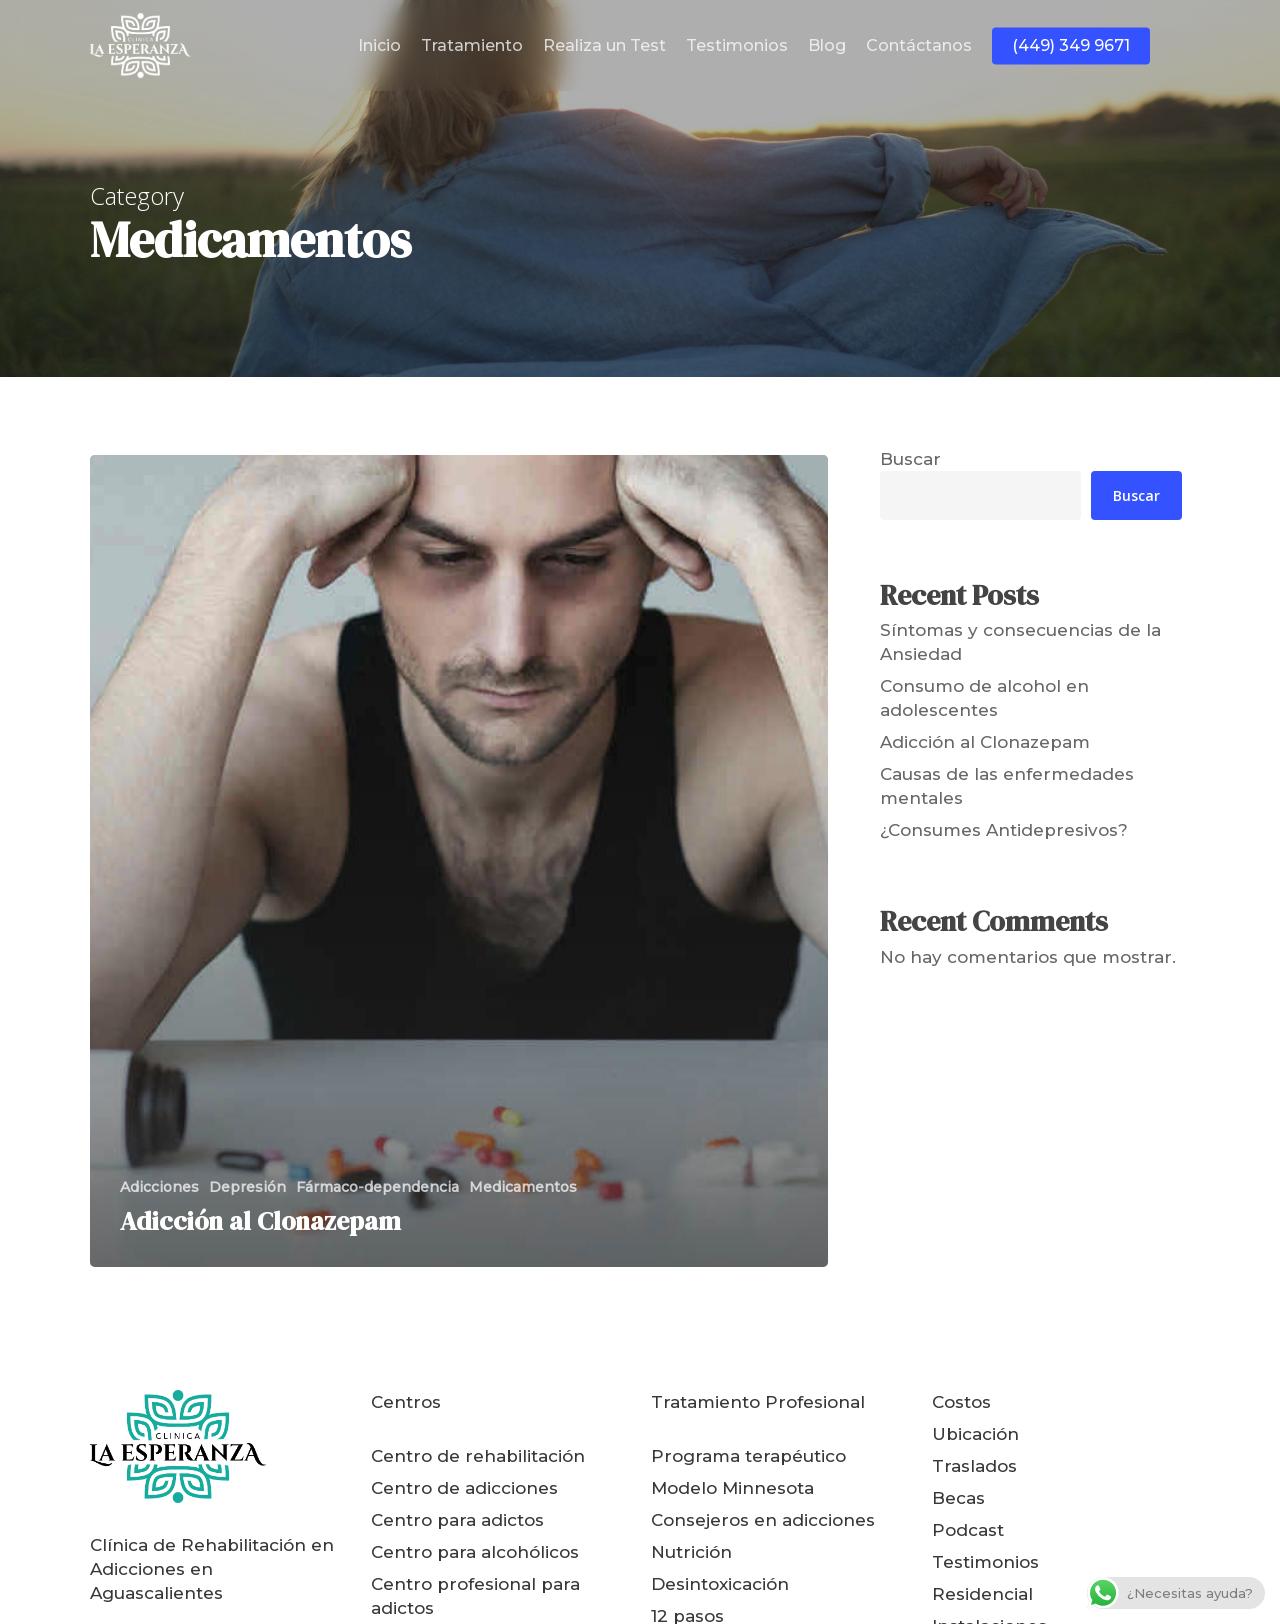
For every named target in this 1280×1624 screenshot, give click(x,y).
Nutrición (691, 1552)
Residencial (982, 1594)
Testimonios (985, 1562)
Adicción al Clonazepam (985, 742)
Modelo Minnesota (732, 1488)
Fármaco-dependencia (377, 1187)
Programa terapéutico (748, 1456)
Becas (958, 1498)
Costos (961, 1402)
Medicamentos (523, 1187)
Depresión (247, 1187)
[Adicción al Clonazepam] (459, 861)
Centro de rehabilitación (478, 1456)
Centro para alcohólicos (475, 1552)
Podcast (968, 1530)
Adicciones (159, 1187)
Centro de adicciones (464, 1488)
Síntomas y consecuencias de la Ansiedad (1020, 642)
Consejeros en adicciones (763, 1520)
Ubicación (975, 1434)
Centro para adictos (457, 1520)
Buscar (910, 459)
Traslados (974, 1466)
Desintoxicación (720, 1584)
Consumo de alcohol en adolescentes (984, 698)
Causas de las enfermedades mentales (1007, 786)
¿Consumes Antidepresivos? (1004, 830)
